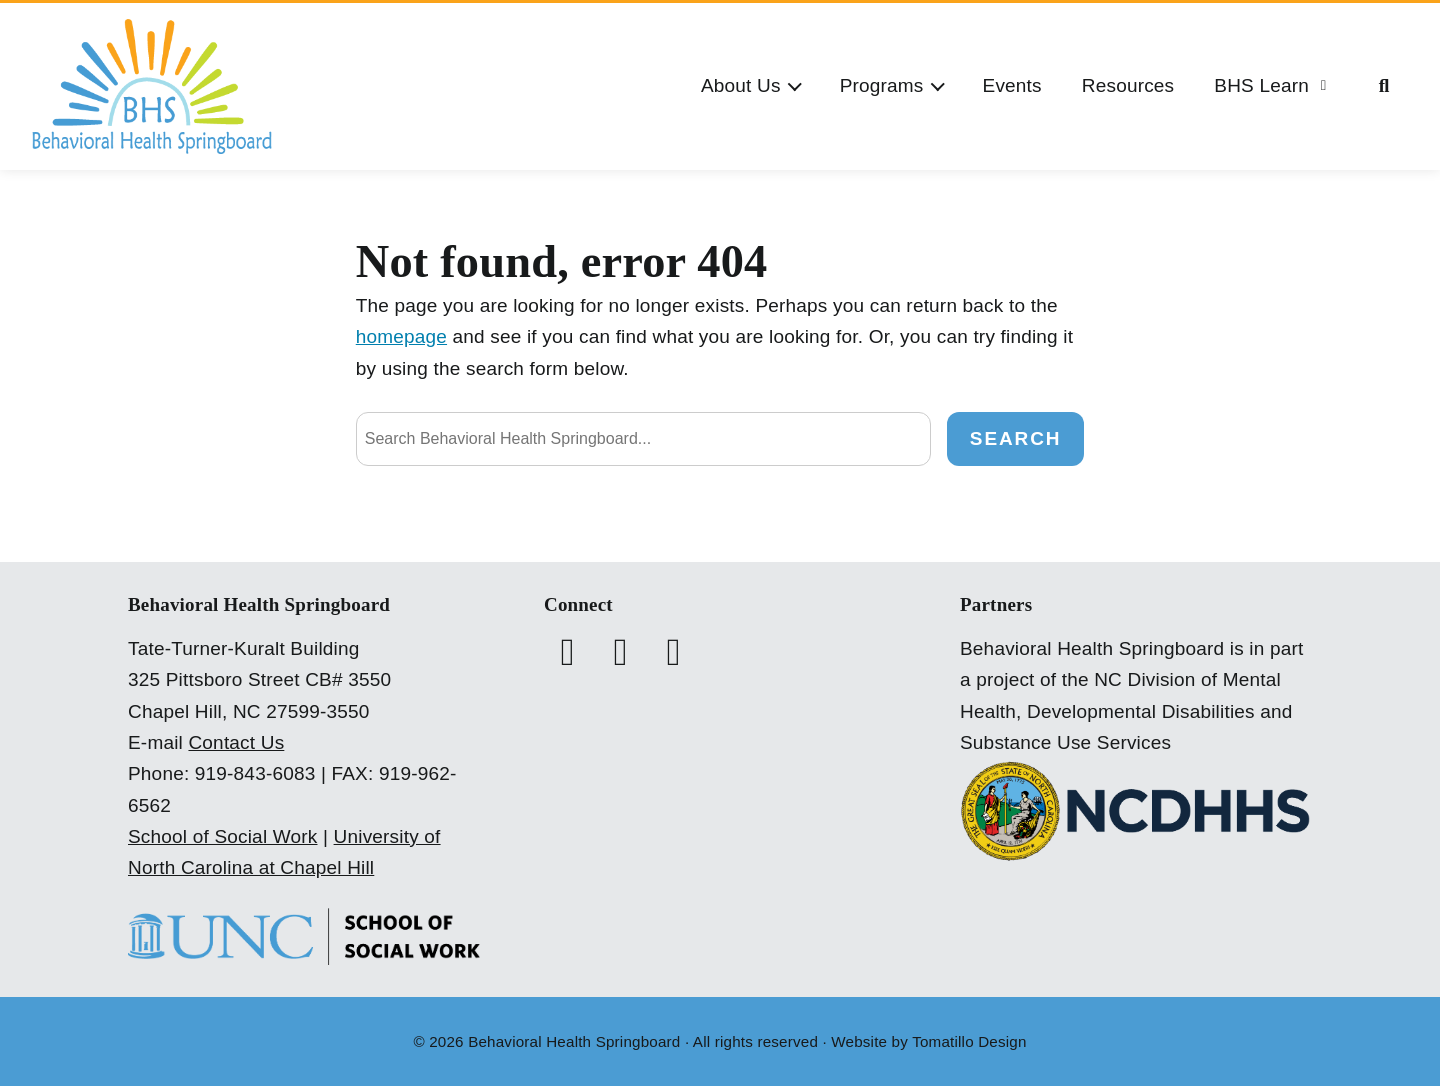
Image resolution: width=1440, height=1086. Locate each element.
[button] (750, 86)
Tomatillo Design (969, 1041)
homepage (401, 336)
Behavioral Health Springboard (574, 1041)
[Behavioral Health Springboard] (152, 86)
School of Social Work (223, 836)
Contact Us (236, 742)
